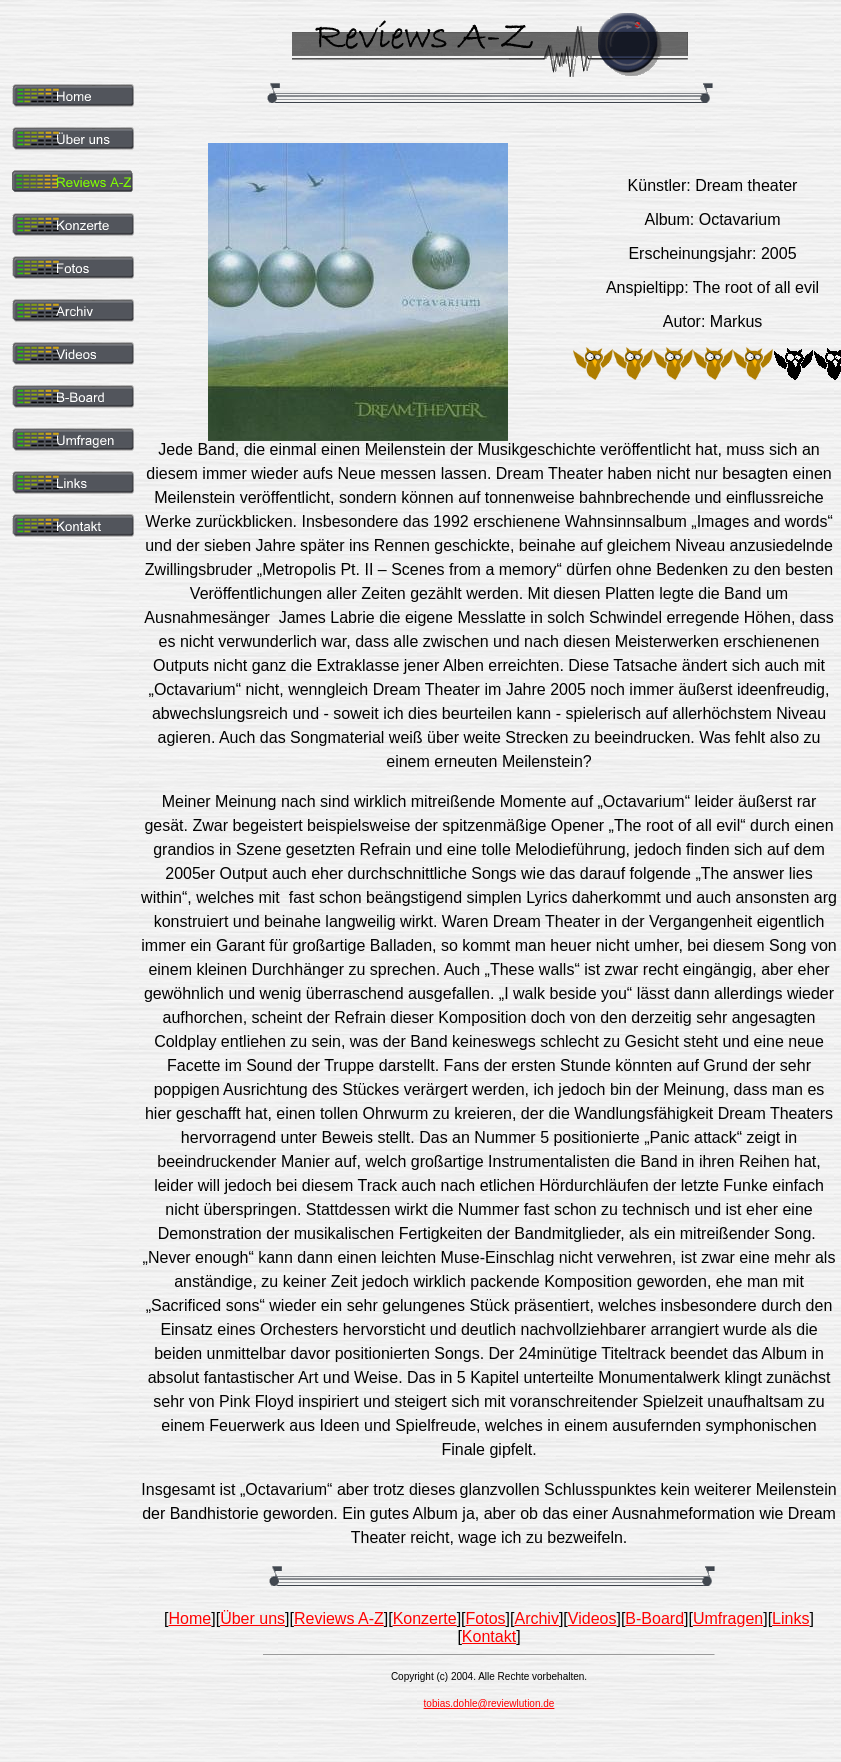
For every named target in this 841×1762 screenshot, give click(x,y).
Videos (592, 1618)
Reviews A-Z (339, 1618)
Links (790, 1618)
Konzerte (425, 1618)
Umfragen (728, 1618)
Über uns (252, 1618)
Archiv (536, 1618)
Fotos (486, 1618)
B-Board (654, 1618)
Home (190, 1618)
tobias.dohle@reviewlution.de (489, 1703)
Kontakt (489, 1636)
